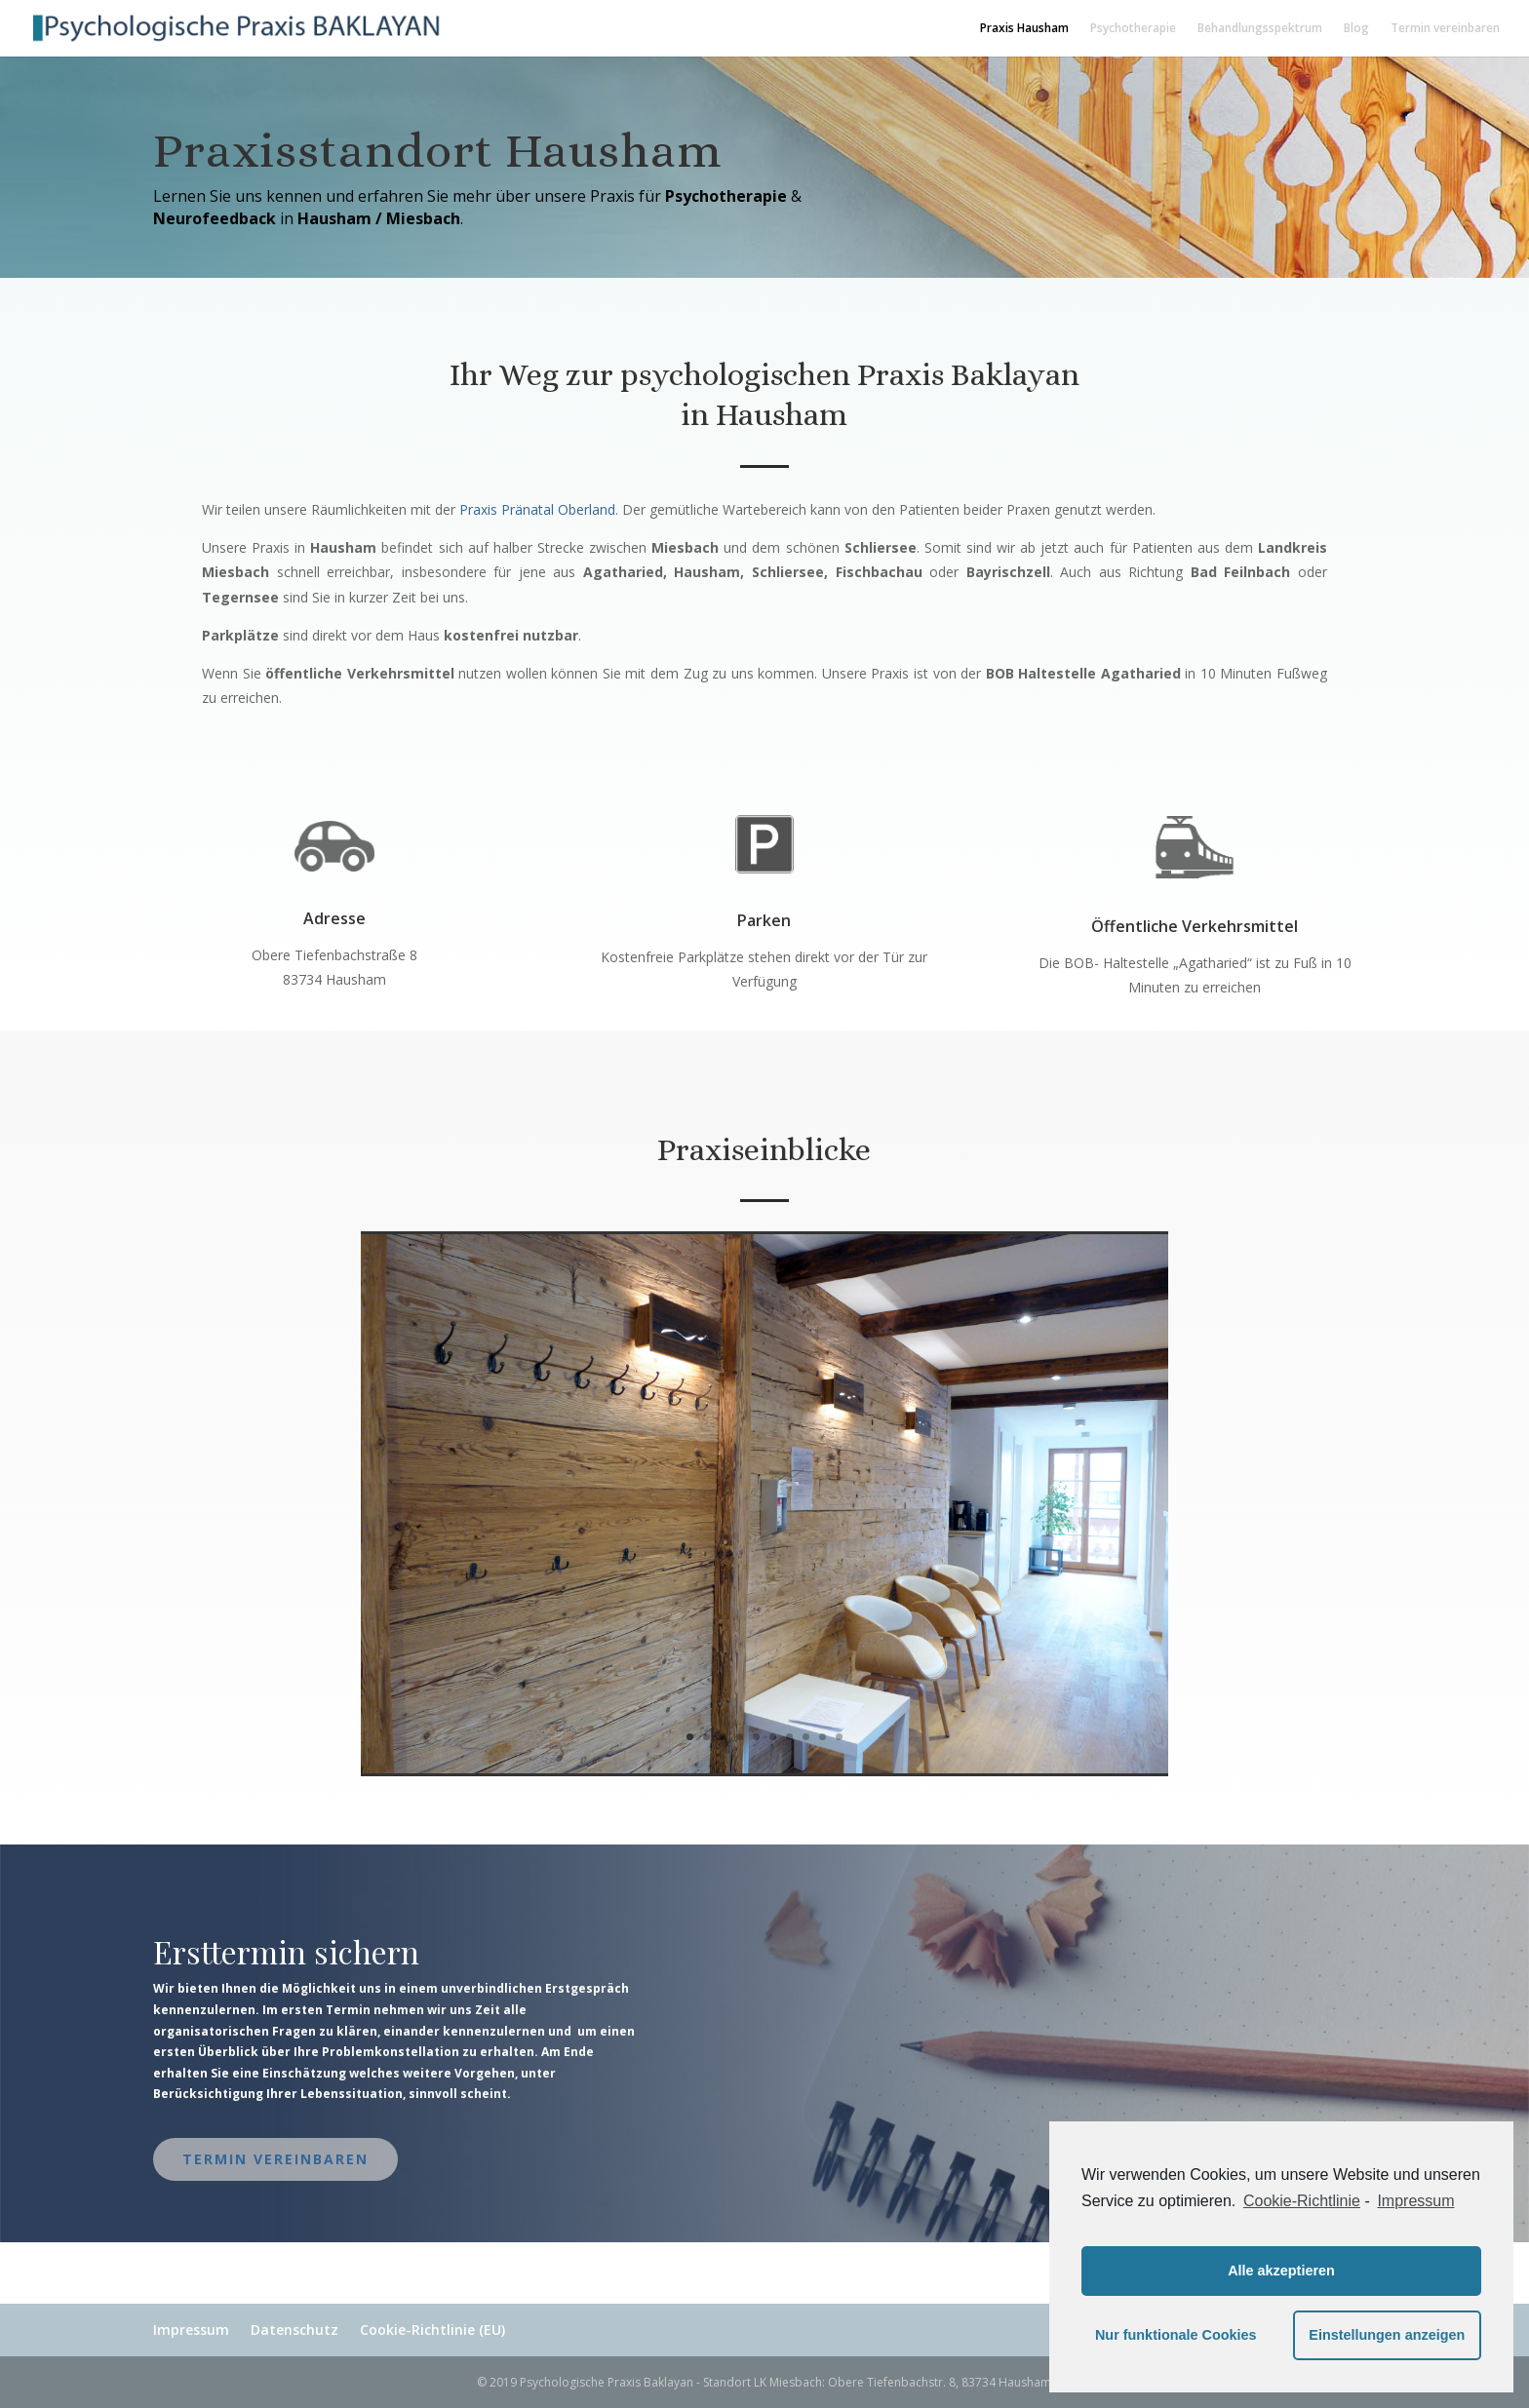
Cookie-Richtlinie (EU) (432, 2329)
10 (839, 1736)
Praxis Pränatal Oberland (537, 509)
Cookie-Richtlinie (1301, 2201)
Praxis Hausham (1024, 28)
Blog (1356, 28)
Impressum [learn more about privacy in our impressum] (1415, 2201)
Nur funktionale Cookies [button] (1176, 2335)
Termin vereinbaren (1445, 28)
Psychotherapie (1133, 28)
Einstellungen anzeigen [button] (1387, 2335)
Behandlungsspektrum (1259, 28)
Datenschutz (294, 2329)
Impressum (191, 2329)
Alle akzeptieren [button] (1281, 2270)
